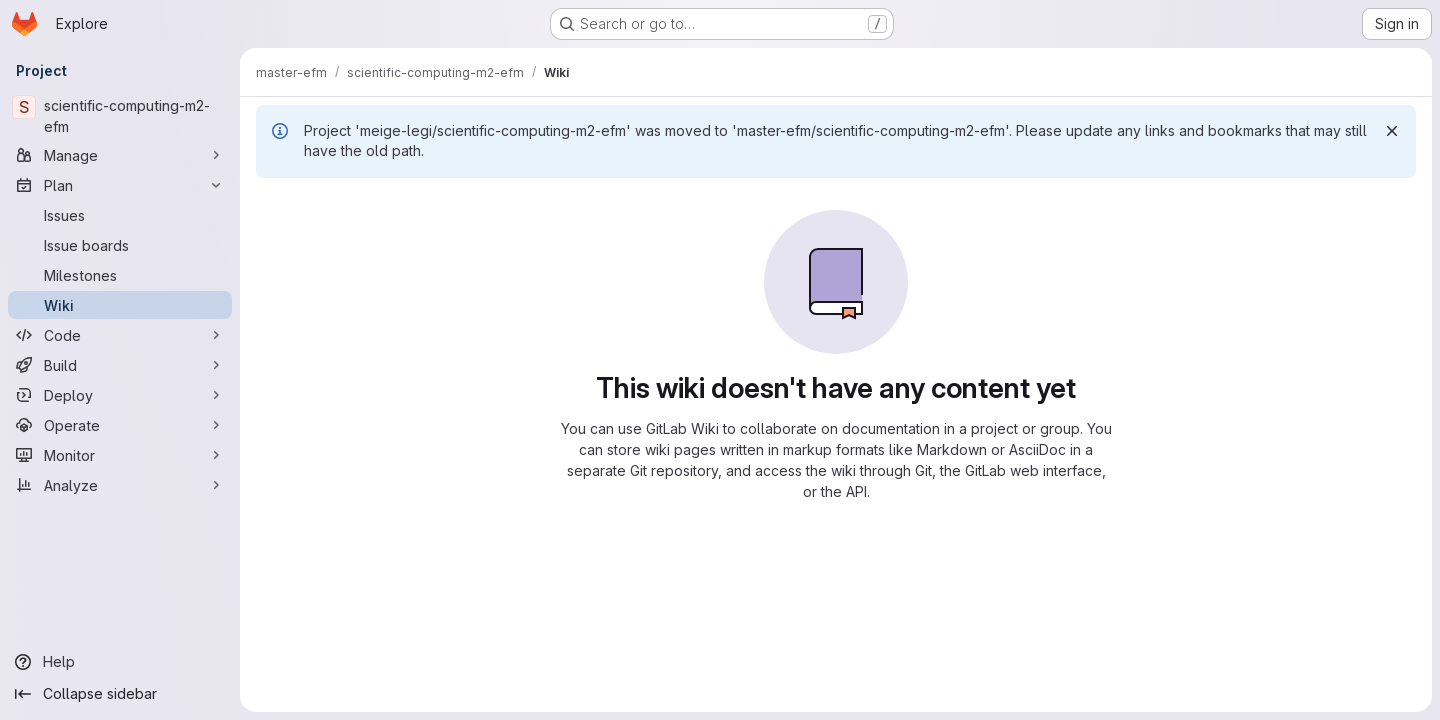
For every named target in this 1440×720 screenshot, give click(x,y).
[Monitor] (120, 455)
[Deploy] (120, 395)
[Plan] (120, 185)
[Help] (120, 662)
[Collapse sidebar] (120, 694)
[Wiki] (120, 305)
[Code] (120, 335)
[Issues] (120, 215)
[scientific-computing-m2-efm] (120, 116)
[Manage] (120, 155)
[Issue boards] (120, 245)
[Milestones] (120, 275)
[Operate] (120, 425)
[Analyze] (120, 485)
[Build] (120, 365)
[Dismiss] (1392, 131)
